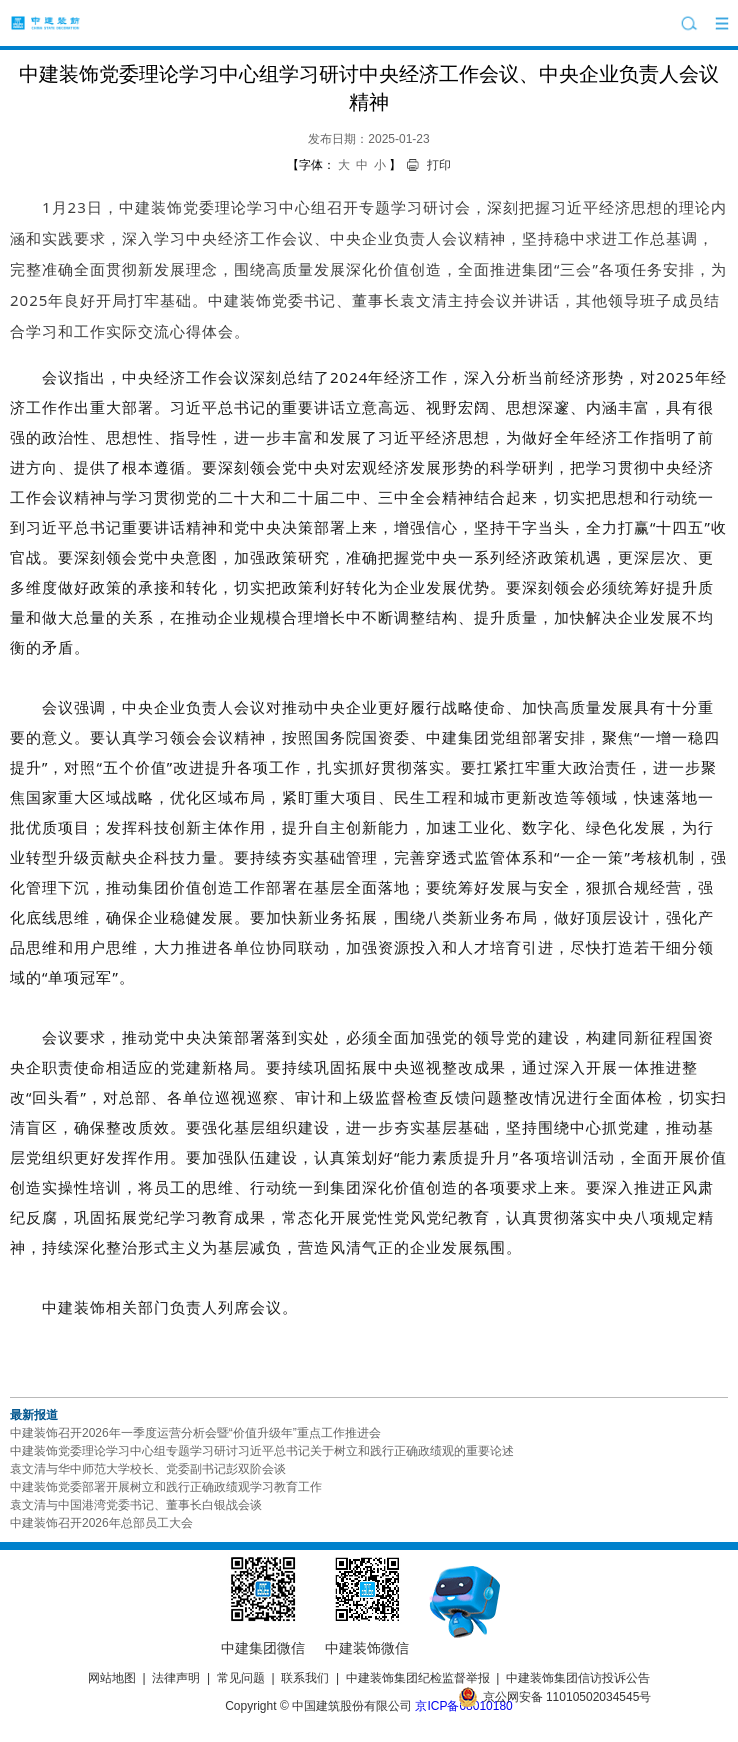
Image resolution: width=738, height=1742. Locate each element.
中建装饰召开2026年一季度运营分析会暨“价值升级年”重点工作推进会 (195, 1433)
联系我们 (305, 1678)
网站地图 (112, 1678)
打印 (439, 165)
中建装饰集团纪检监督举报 (418, 1678)
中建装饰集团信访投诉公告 (578, 1678)
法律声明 (176, 1678)
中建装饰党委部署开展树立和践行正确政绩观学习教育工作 (166, 1487)
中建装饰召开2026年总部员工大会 (101, 1523)
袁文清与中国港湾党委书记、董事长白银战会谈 (136, 1505)
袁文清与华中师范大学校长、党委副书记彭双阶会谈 (148, 1469)
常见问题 (241, 1678)
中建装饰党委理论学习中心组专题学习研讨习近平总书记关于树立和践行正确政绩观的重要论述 (262, 1451)
